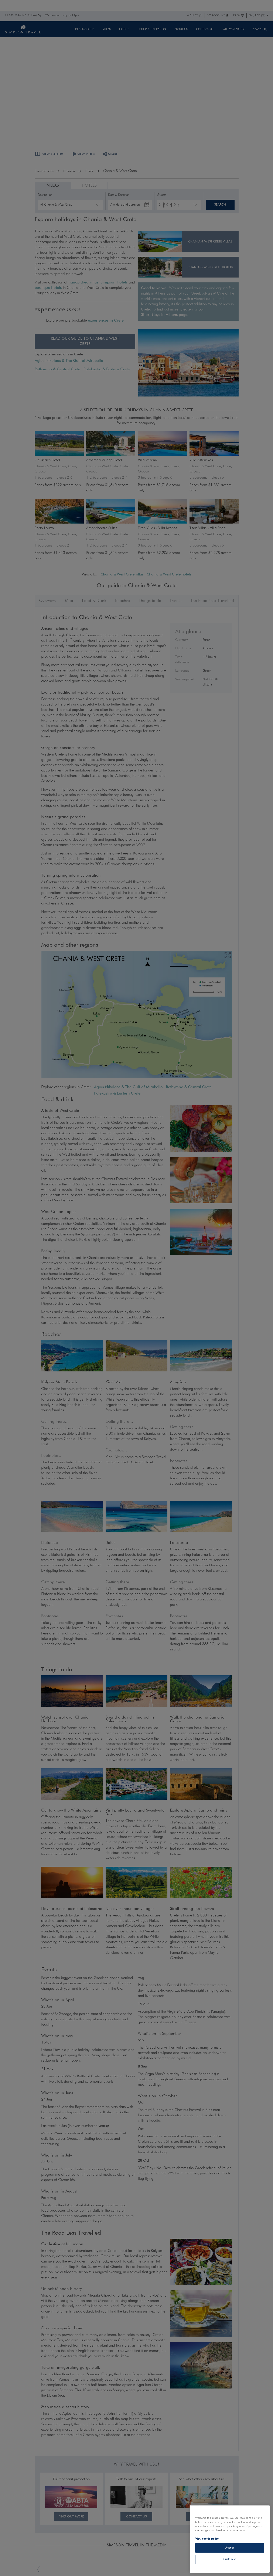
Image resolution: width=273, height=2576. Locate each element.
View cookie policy (206, 2538)
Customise (229, 2559)
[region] (230, 2539)
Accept (229, 2547)
